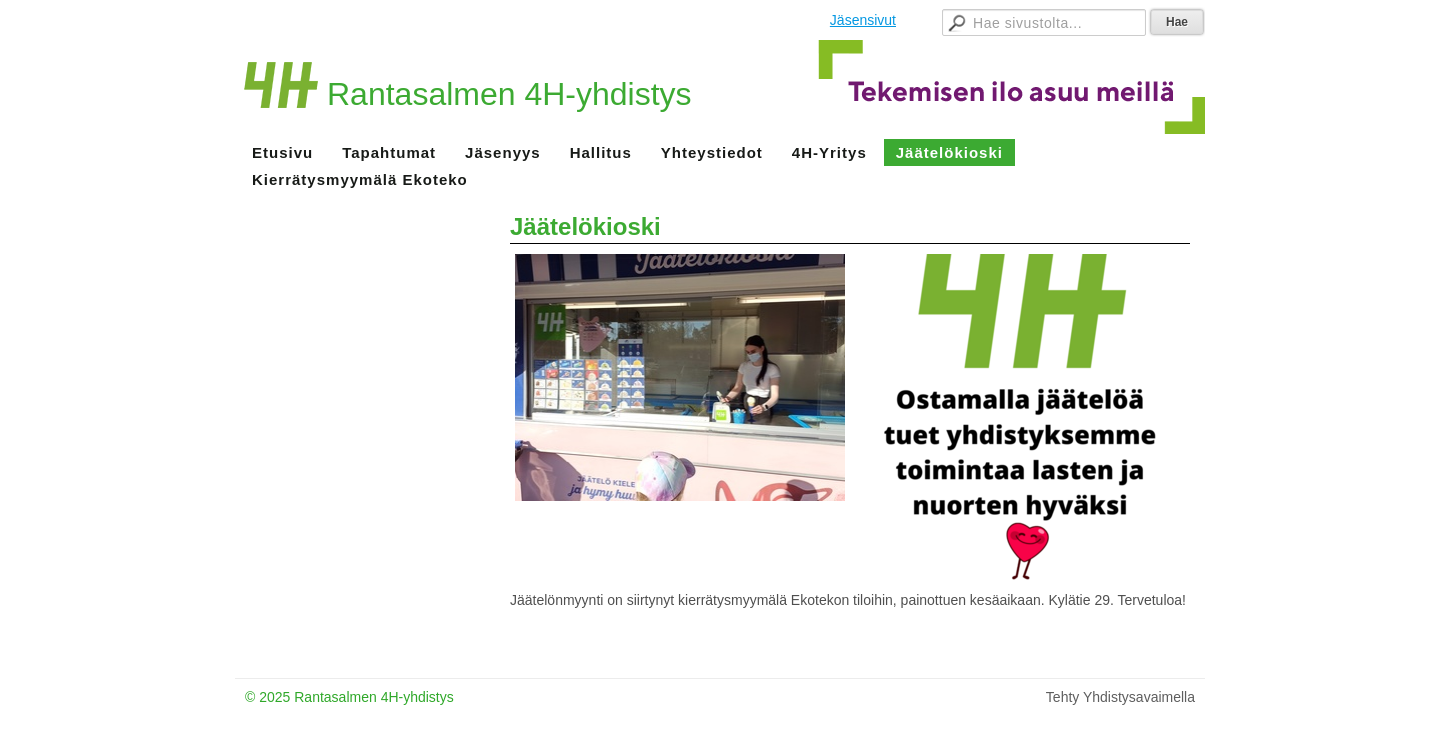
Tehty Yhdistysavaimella (1120, 697)
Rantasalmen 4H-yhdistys (509, 94)
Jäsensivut (863, 20)
